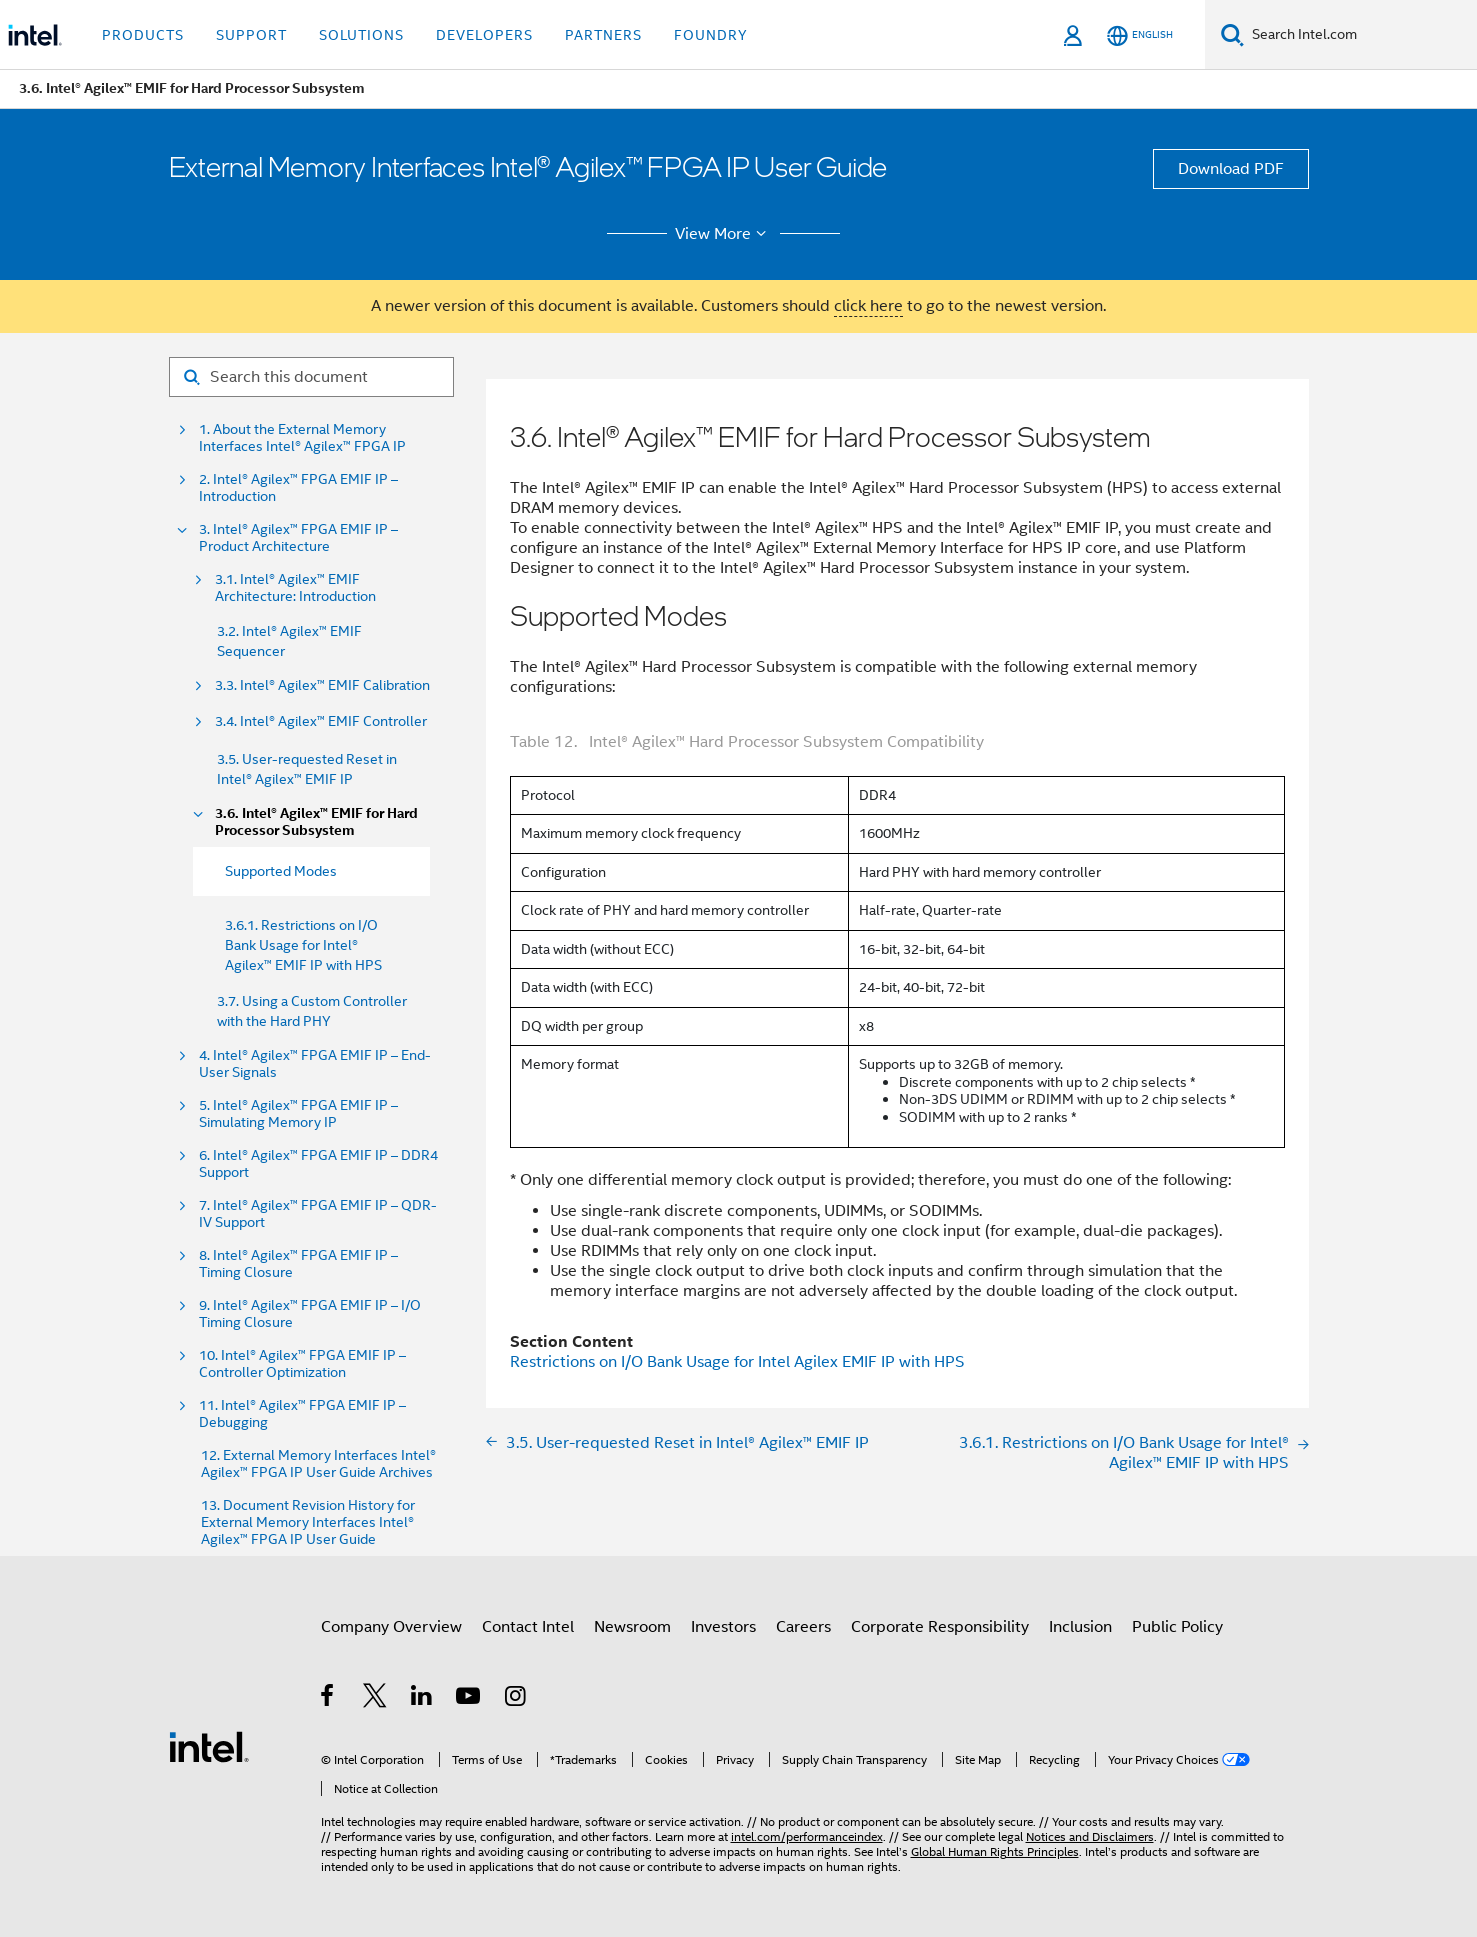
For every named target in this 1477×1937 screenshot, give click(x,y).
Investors (723, 1627)
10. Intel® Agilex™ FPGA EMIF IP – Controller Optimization (302, 1364)
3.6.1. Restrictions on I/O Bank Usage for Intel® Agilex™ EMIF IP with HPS (303, 945)
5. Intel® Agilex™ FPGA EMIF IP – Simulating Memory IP (298, 1114)
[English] (1140, 35)
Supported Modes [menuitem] (281, 871)
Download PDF (1231, 169)
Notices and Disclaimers (1090, 1836)
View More (723, 234)
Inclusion (1080, 1627)
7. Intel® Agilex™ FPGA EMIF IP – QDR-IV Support (318, 1214)
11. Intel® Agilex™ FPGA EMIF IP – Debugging (302, 1414)
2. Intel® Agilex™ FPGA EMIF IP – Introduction (298, 488)
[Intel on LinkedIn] (422, 1699)
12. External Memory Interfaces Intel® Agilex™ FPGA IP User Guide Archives (318, 1464)
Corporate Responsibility (940, 1627)
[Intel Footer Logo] (209, 1746)
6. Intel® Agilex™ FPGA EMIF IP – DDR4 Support (318, 1164)
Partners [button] (603, 35)
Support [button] (251, 35)
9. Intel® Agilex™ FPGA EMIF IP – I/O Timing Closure (310, 1314)
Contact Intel (528, 1627)
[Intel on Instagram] (516, 1699)
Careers (803, 1627)
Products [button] (143, 35)
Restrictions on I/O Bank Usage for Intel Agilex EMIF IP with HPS (737, 1362)
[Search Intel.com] (1360, 35)
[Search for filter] (311, 377)
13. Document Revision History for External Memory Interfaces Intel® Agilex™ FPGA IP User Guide (308, 1522)
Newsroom (632, 1627)
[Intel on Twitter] (375, 1699)
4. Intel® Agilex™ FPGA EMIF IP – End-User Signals (315, 1064)
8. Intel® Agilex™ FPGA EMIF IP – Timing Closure (298, 1264)
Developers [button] (484, 35)
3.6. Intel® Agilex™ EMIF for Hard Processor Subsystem (316, 822)
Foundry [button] (711, 35)
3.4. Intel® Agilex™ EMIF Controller (321, 721)
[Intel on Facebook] (328, 1699)
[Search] (1232, 34)
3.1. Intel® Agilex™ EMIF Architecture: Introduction (295, 588)
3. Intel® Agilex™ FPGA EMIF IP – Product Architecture (298, 538)
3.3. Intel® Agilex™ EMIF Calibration (322, 685)
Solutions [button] (361, 35)
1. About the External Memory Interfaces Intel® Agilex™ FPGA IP (302, 438)
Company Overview (391, 1627)
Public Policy (1177, 1627)
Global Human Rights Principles (995, 1851)
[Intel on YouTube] (469, 1699)
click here (868, 306)
